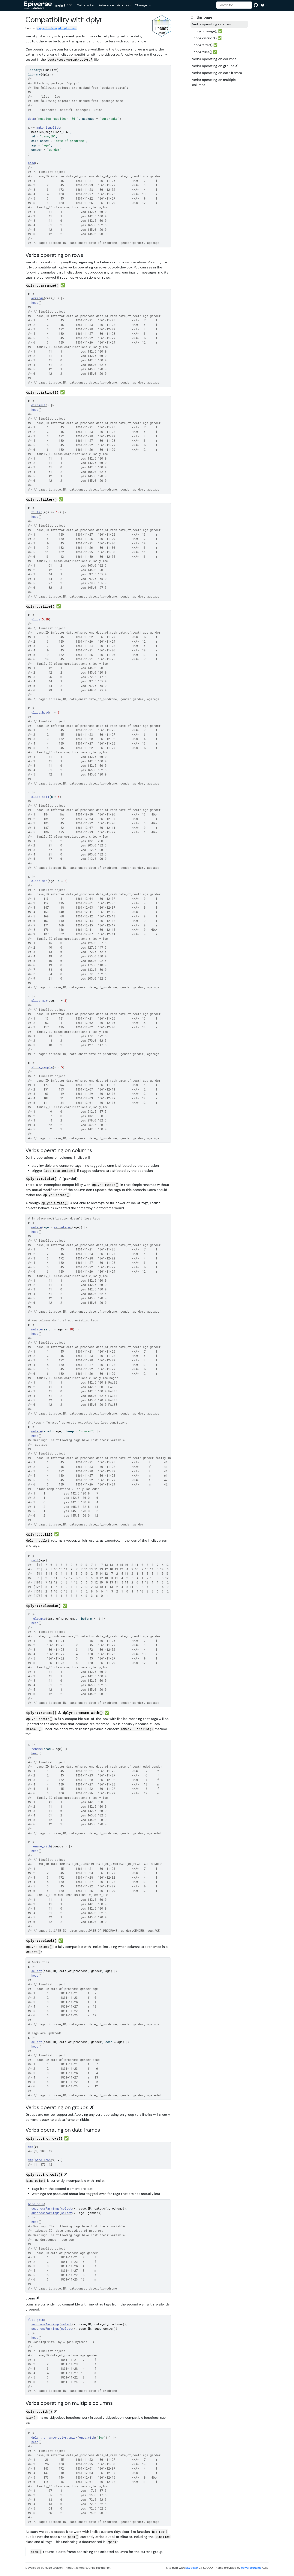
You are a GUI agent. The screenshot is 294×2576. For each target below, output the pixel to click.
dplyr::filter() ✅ (206, 45)
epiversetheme (251, 2568)
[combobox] (234, 5)
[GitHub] (255, 5)
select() (33, 1952)
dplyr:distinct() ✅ (208, 38)
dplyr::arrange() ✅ (208, 31)
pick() (31, 2417)
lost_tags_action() (59, 1171)
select (36, 1971)
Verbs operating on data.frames (217, 73)
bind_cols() (35, 2181)
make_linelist (48, 127)
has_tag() (159, 2532)
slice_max (39, 1000)
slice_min (39, 881)
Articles (123, 5)
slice (35, 619)
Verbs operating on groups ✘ (215, 66)
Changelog (143, 5)
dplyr (46, 74)
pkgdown (191, 2568)
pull (35, 1560)
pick (73, 2437)
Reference (106, 5)
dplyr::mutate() (105, 1185)
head (31, 163)
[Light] (263, 5)
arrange (37, 298)
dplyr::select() (39, 1947)
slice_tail (40, 797)
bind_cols (36, 2204)
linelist (60, 5)
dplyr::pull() (37, 1540)
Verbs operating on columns (214, 59)
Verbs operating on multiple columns (214, 82)
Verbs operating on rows (211, 24)
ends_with (87, 2437)
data (31, 119)
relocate (38, 1618)
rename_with (41, 1846)
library (34, 70)
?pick (111, 2542)
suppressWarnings (45, 2208)
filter (36, 512)
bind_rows (43, 2160)
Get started (86, 5)
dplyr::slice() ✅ (205, 52)
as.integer (63, 1227)
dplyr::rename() (56, 1195)
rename (36, 1749)
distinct (38, 405)
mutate (36, 1227)
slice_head (40, 712)
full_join (36, 2320)
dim (30, 2147)
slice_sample (42, 1067)
